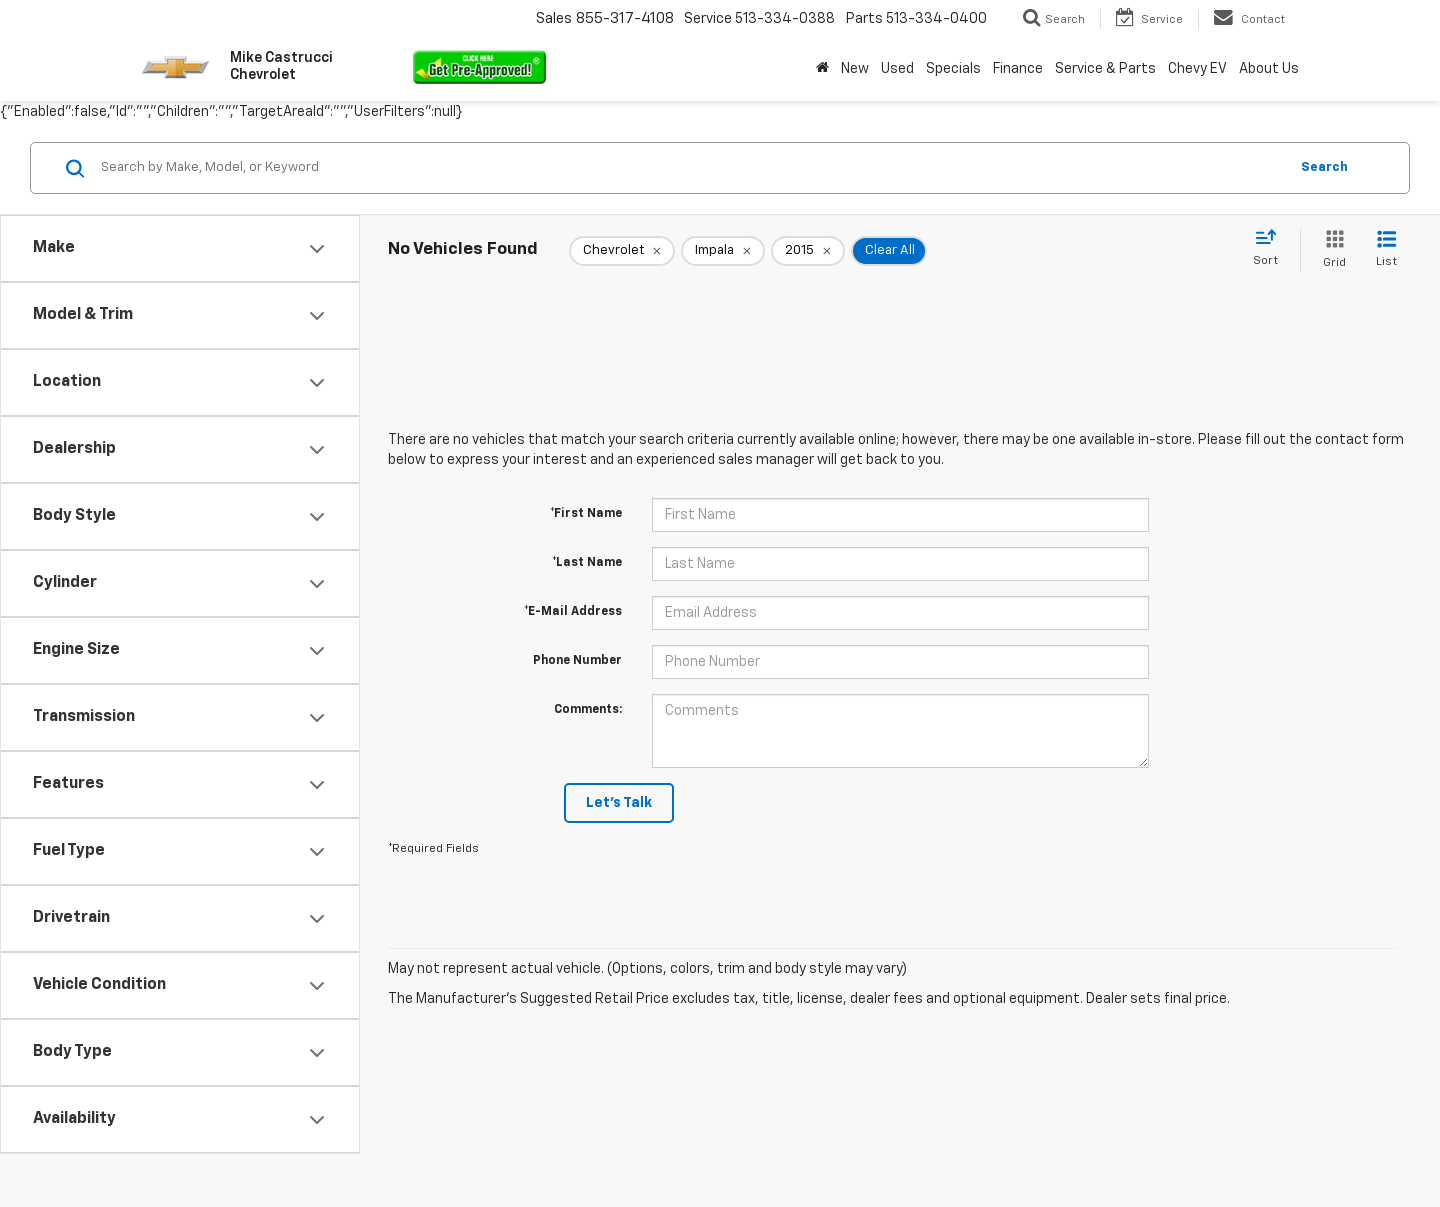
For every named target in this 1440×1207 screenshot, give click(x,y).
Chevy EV (1197, 69)
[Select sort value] (1271, 249)
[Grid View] (1330, 250)
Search (1324, 167)
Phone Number (577, 661)
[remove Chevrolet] (622, 251)
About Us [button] (1269, 69)
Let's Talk (619, 803)
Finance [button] (1018, 69)
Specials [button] (953, 69)
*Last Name (587, 563)
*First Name (586, 514)
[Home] (822, 69)
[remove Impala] (723, 251)
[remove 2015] (808, 251)
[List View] (1386, 250)
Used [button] (897, 69)
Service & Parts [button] (1105, 69)
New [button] (855, 69)
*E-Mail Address (573, 612)
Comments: (588, 710)
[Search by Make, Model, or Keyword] (691, 168)
